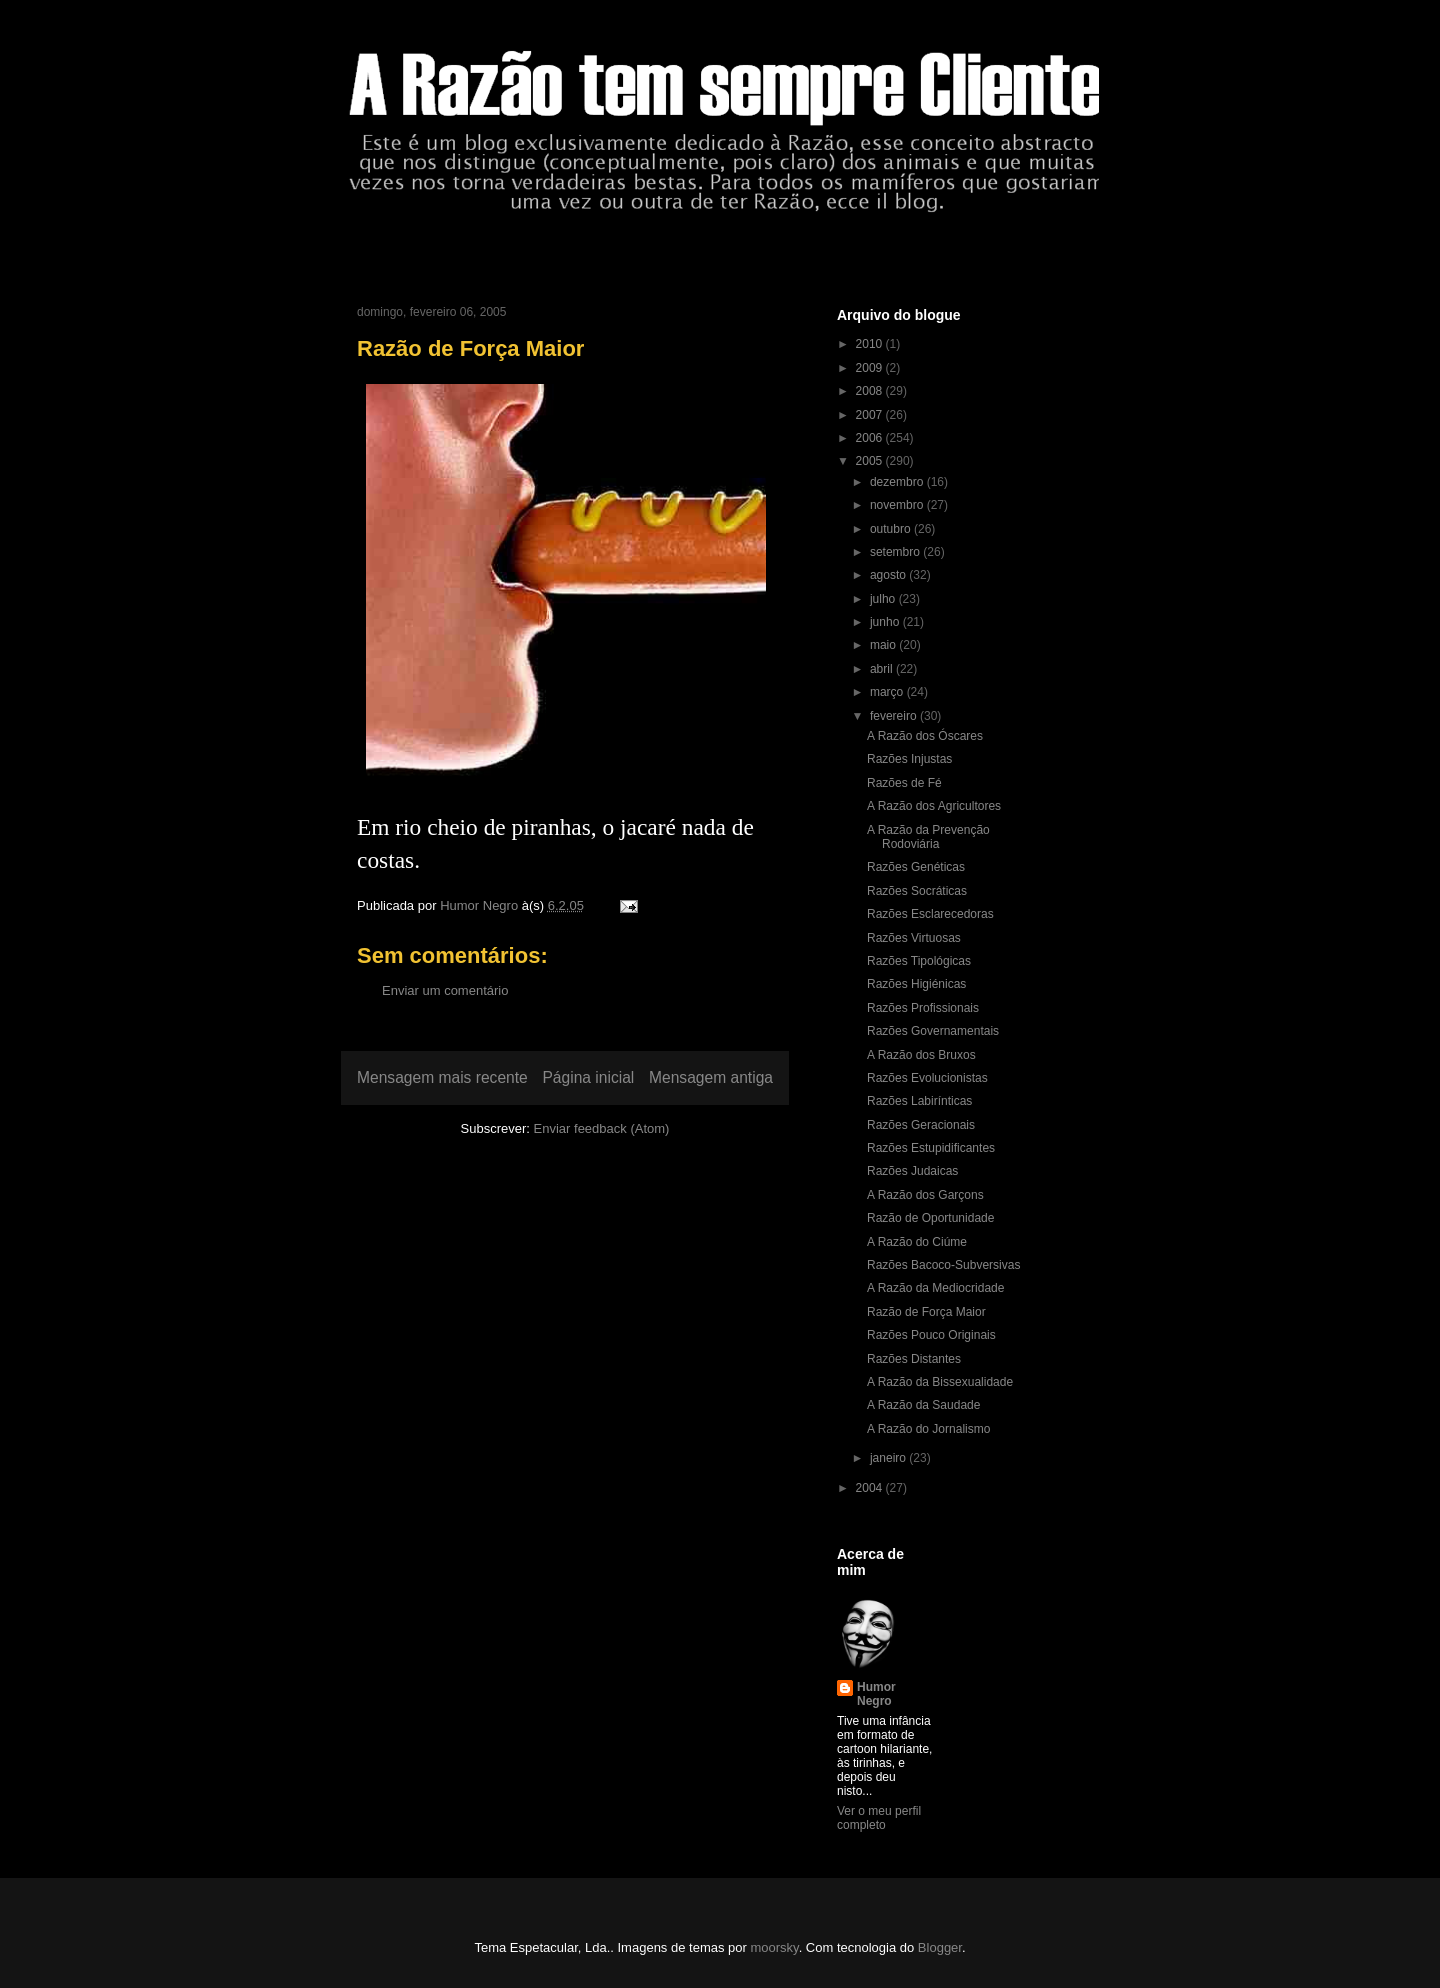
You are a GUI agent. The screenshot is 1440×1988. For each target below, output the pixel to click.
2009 (871, 368)
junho (886, 622)
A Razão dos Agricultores (934, 806)
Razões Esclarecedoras (930, 914)
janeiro (889, 1458)
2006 (871, 438)
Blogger (940, 1947)
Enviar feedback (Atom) (602, 1128)
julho (884, 599)
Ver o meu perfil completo (879, 1818)
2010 (871, 344)
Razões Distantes (914, 1359)
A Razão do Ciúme (917, 1242)
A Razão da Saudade (923, 1405)
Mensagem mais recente (442, 1077)
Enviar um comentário (445, 990)
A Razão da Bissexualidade (940, 1382)
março (888, 692)
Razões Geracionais (921, 1125)
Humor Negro (876, 1694)
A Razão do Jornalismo (928, 1429)
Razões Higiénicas (916, 984)
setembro (896, 552)
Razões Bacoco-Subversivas (943, 1265)
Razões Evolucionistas (927, 1078)
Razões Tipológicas (919, 961)
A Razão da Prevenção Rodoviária (928, 837)
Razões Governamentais (933, 1031)
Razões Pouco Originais (931, 1335)
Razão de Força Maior (926, 1312)
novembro (898, 505)
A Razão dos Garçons (925, 1195)
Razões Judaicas (912, 1171)
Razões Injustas (909, 759)
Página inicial (588, 1077)
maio (884, 645)
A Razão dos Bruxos (921, 1055)
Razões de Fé (904, 783)
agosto (889, 575)
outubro (892, 529)
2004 (871, 1488)
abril (883, 669)
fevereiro (895, 716)
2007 (871, 415)
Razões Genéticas (916, 867)
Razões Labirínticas (919, 1101)
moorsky (774, 1947)
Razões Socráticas (917, 891)
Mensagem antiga (711, 1077)
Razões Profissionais (923, 1008)
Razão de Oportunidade (930, 1218)
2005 (871, 461)
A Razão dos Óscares (925, 736)
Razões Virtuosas (914, 938)
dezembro (898, 482)
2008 (871, 391)
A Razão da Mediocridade (935, 1288)
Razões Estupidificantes (931, 1148)
